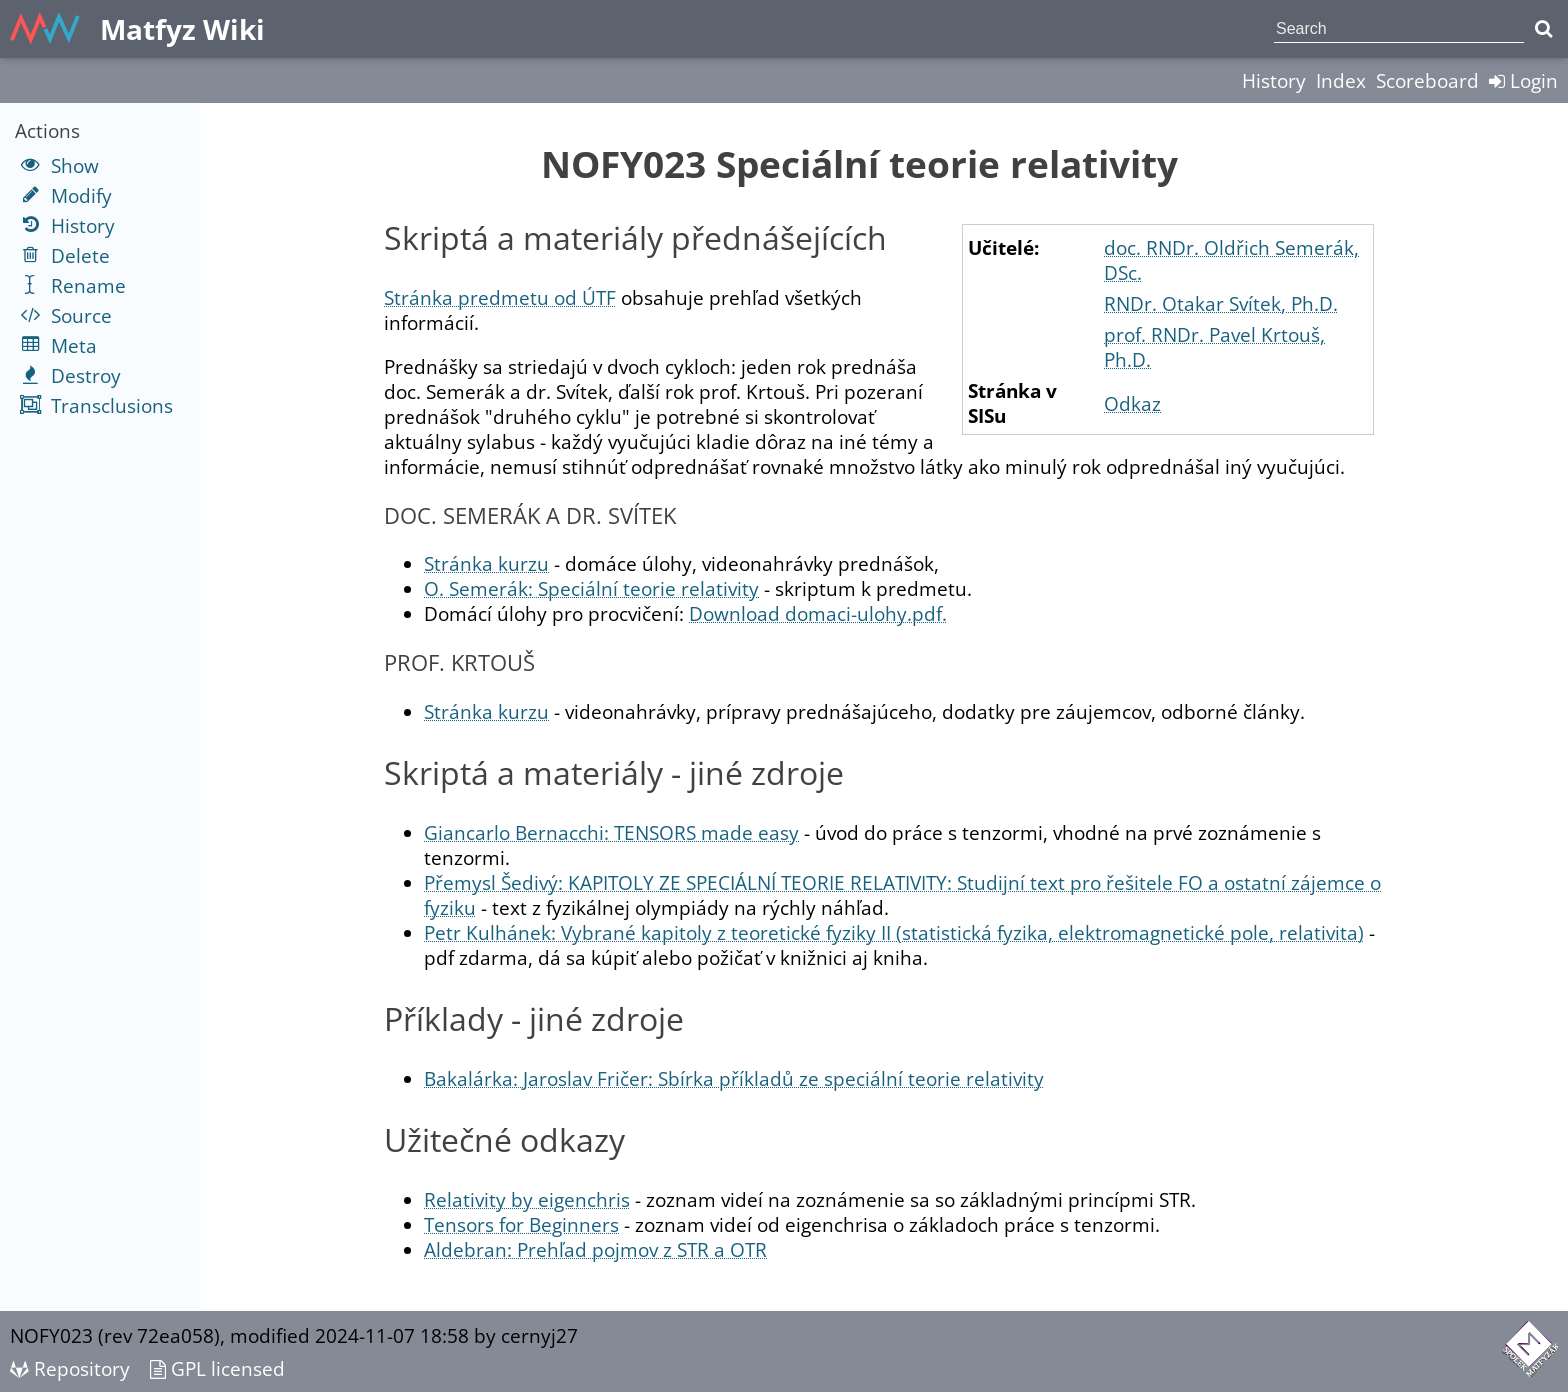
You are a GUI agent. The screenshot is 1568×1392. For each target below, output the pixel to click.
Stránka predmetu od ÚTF (500, 297)
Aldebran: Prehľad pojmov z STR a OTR (595, 1249)
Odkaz (1132, 403)
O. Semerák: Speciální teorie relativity (591, 588)
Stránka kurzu (486, 563)
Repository (70, 1368)
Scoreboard (1427, 80)
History (1274, 80)
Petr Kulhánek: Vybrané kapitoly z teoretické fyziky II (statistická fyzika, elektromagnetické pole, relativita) (894, 932)
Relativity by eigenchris (527, 1199)
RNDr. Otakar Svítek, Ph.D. (1221, 303)
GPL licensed (217, 1368)
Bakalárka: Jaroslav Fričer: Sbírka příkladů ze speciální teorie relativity (734, 1078)
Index (1341, 80)
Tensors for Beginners (521, 1224)
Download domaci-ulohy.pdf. (818, 613)
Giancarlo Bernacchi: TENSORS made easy (611, 832)
